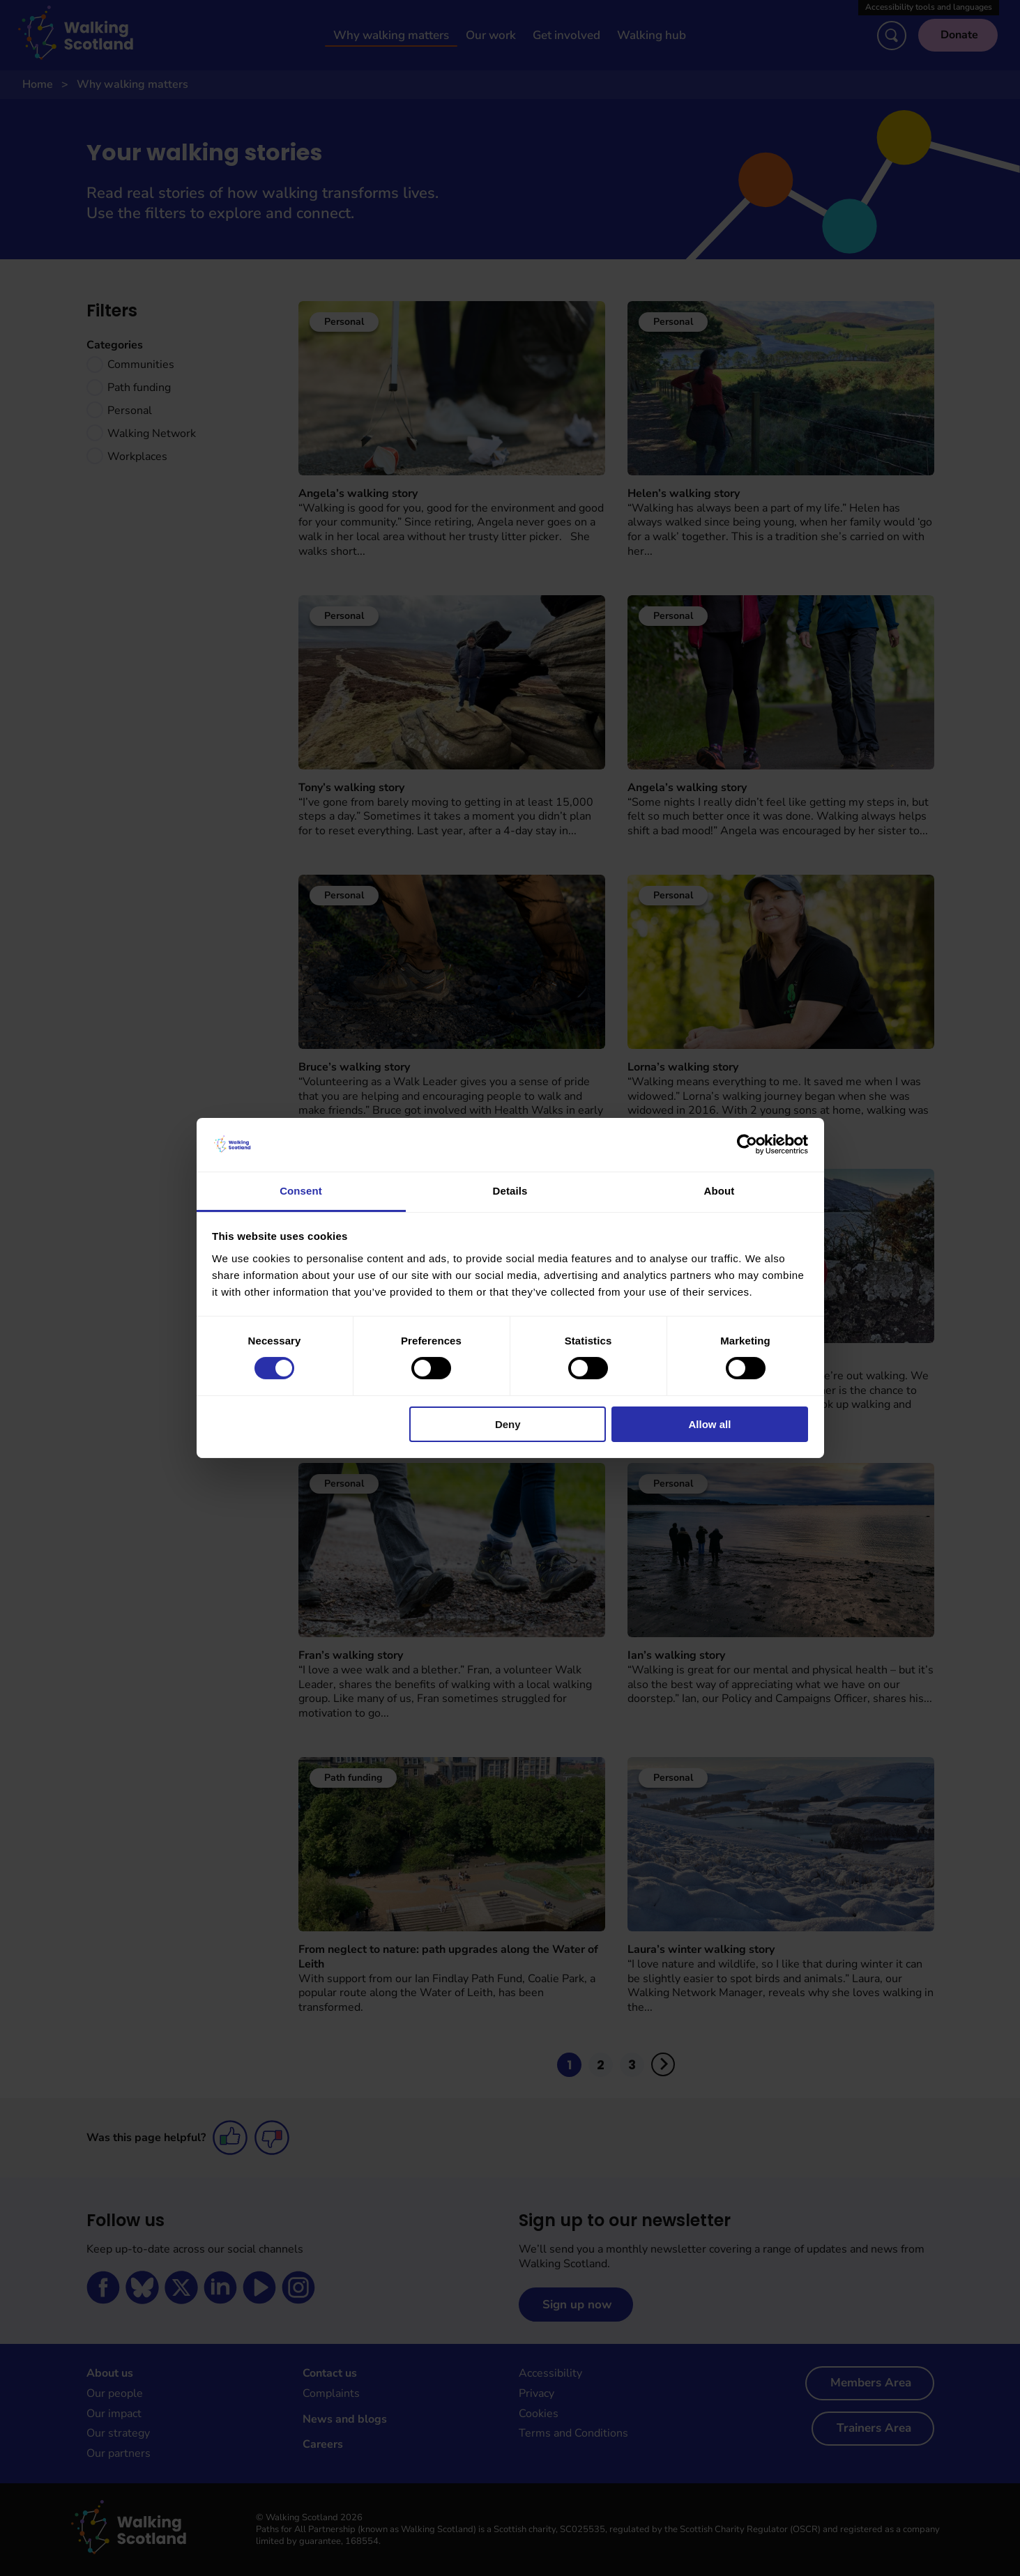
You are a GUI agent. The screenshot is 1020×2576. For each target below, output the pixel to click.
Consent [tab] (301, 1191)
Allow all (710, 1424)
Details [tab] (510, 1191)
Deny (508, 1424)
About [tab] (719, 1191)
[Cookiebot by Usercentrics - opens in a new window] (747, 1144)
